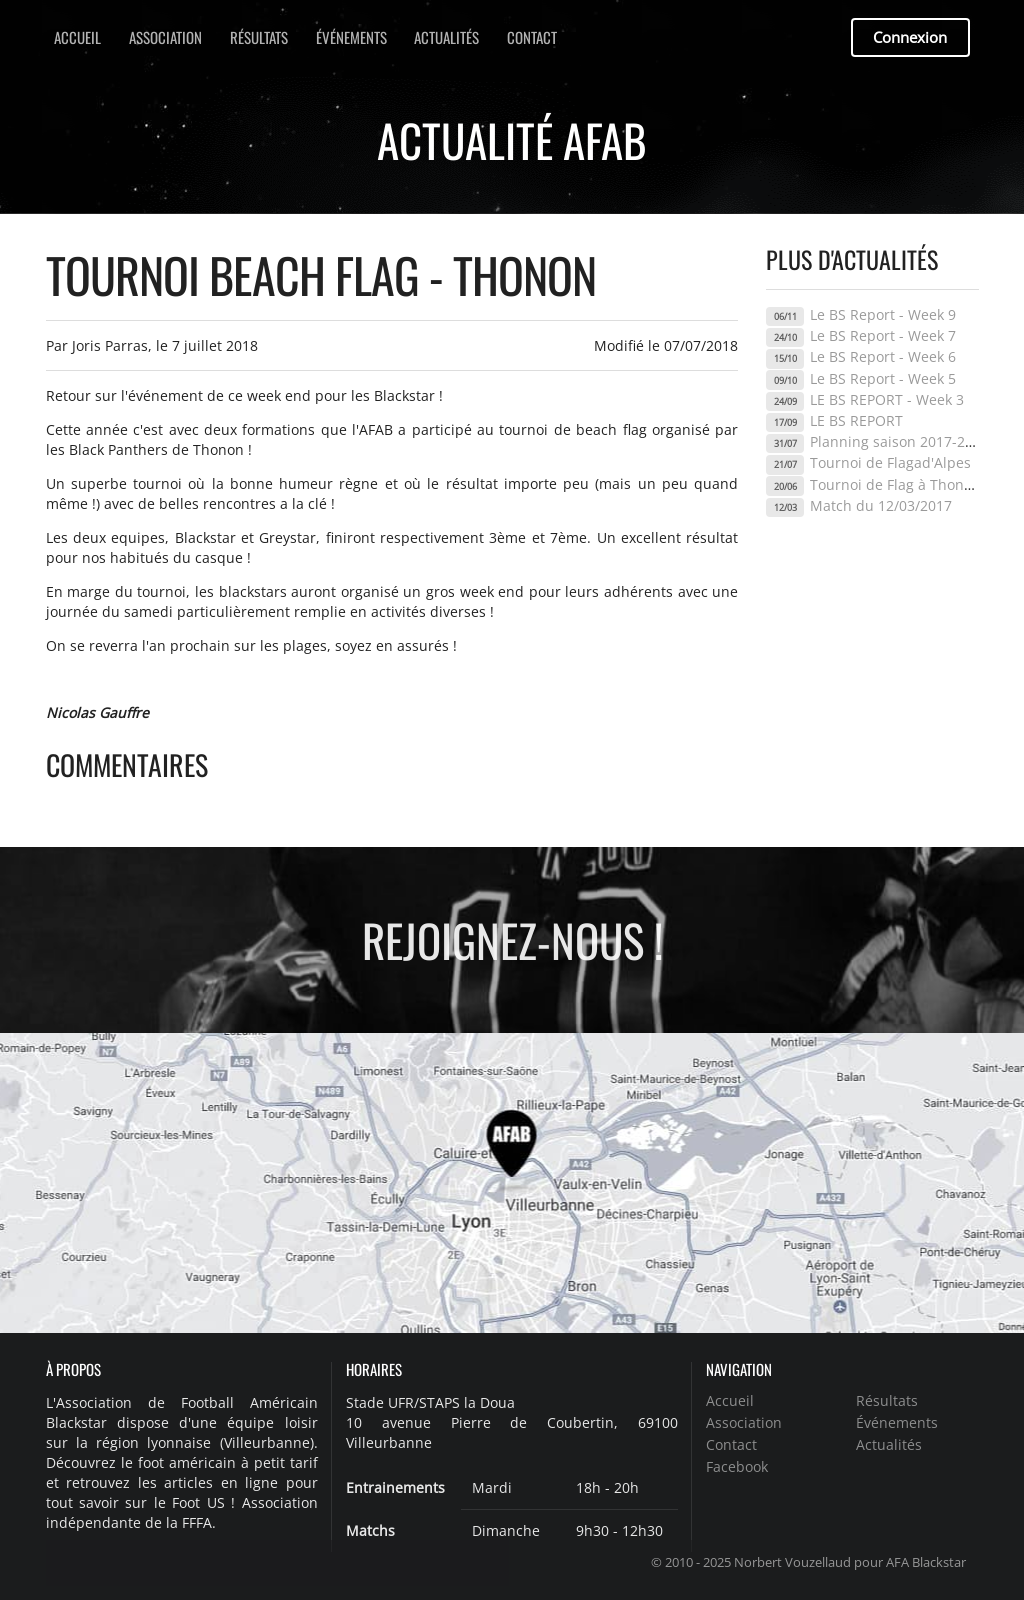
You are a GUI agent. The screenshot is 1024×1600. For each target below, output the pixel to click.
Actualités (446, 37)
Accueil (77, 37)
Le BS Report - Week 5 (883, 378)
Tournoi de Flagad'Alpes (890, 462)
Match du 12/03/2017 (881, 505)
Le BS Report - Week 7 (883, 335)
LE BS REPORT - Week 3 (887, 399)
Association (165, 37)
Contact (532, 37)
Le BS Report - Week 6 (883, 356)
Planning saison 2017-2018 (899, 441)
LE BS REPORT (856, 420)
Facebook (737, 1466)
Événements (351, 37)
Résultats (259, 37)
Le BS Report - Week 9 (883, 314)
